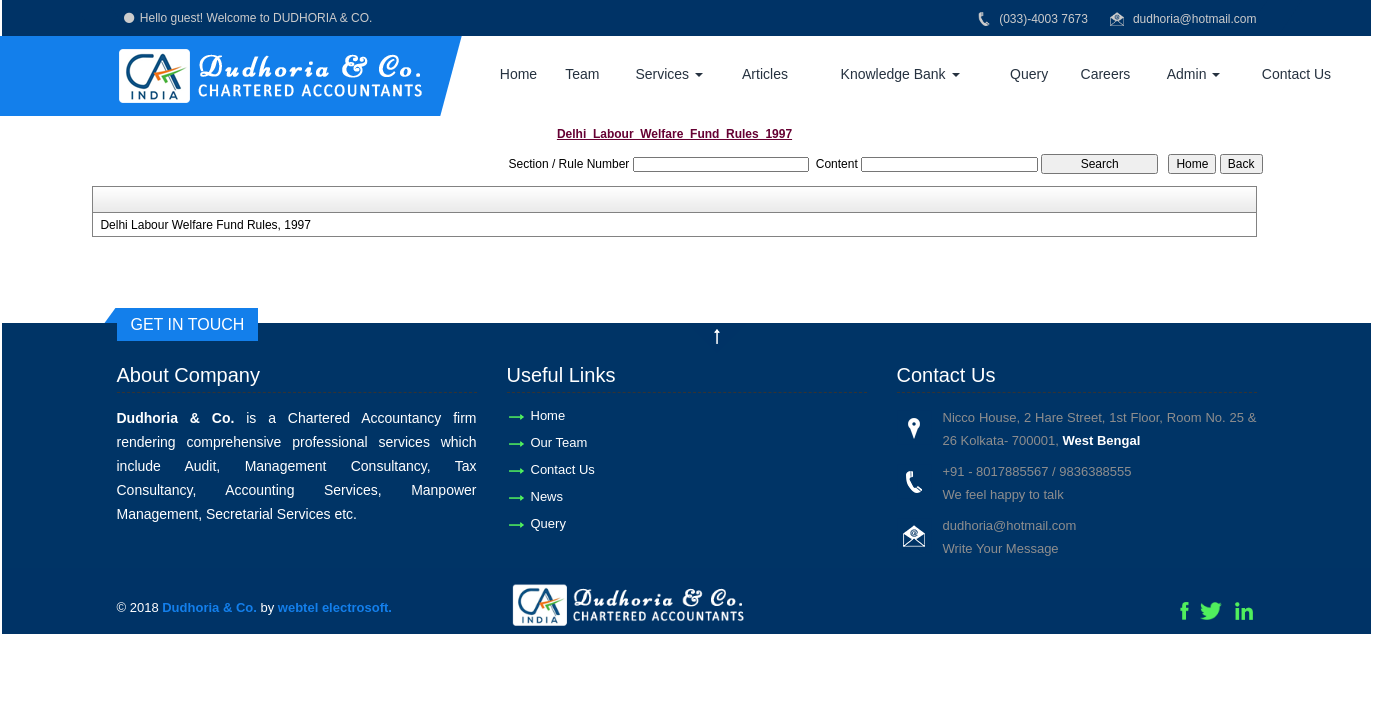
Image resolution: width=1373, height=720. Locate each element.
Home (518, 74)
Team (582, 74)
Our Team (559, 442)
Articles (765, 74)
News (547, 496)
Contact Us (1296, 74)
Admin (1194, 74)
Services (669, 74)
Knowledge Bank (900, 74)
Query (1029, 74)
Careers (1106, 74)
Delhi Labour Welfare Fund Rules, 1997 (205, 225)
